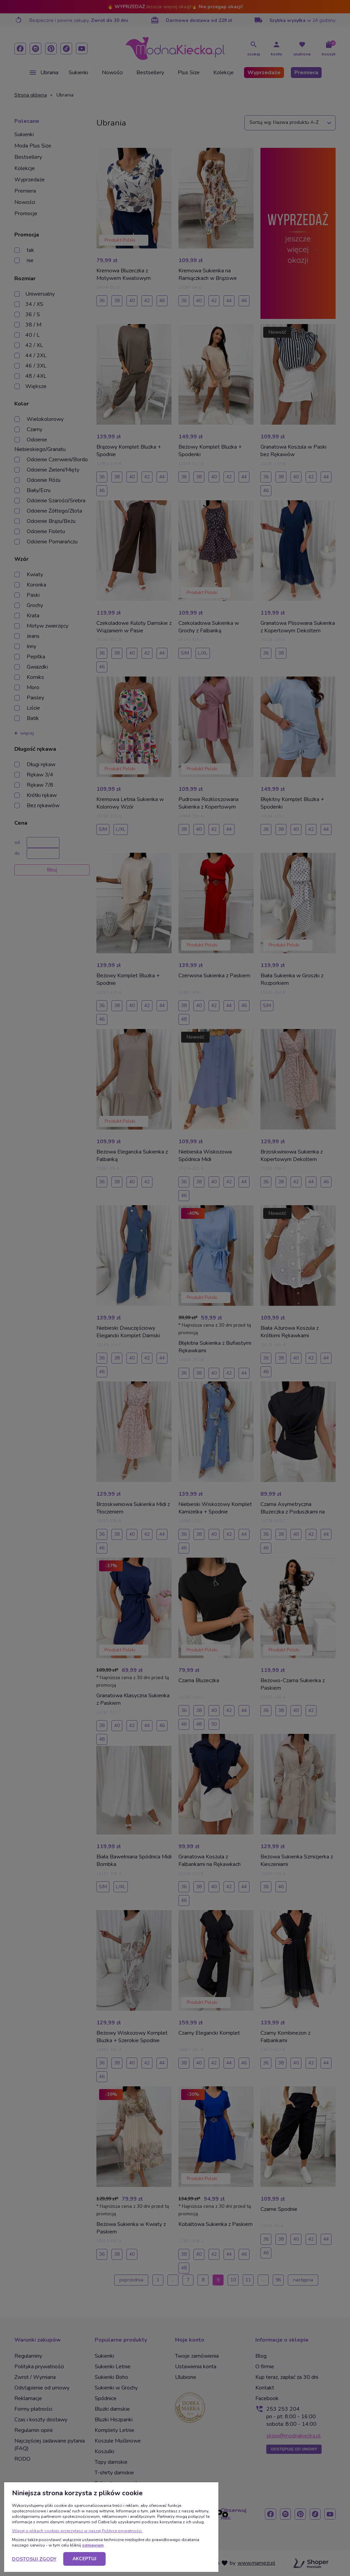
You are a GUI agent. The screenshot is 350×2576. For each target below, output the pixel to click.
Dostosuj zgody (34, 2559)
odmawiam (93, 2545)
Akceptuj (84, 2558)
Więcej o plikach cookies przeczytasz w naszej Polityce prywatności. (77, 2531)
